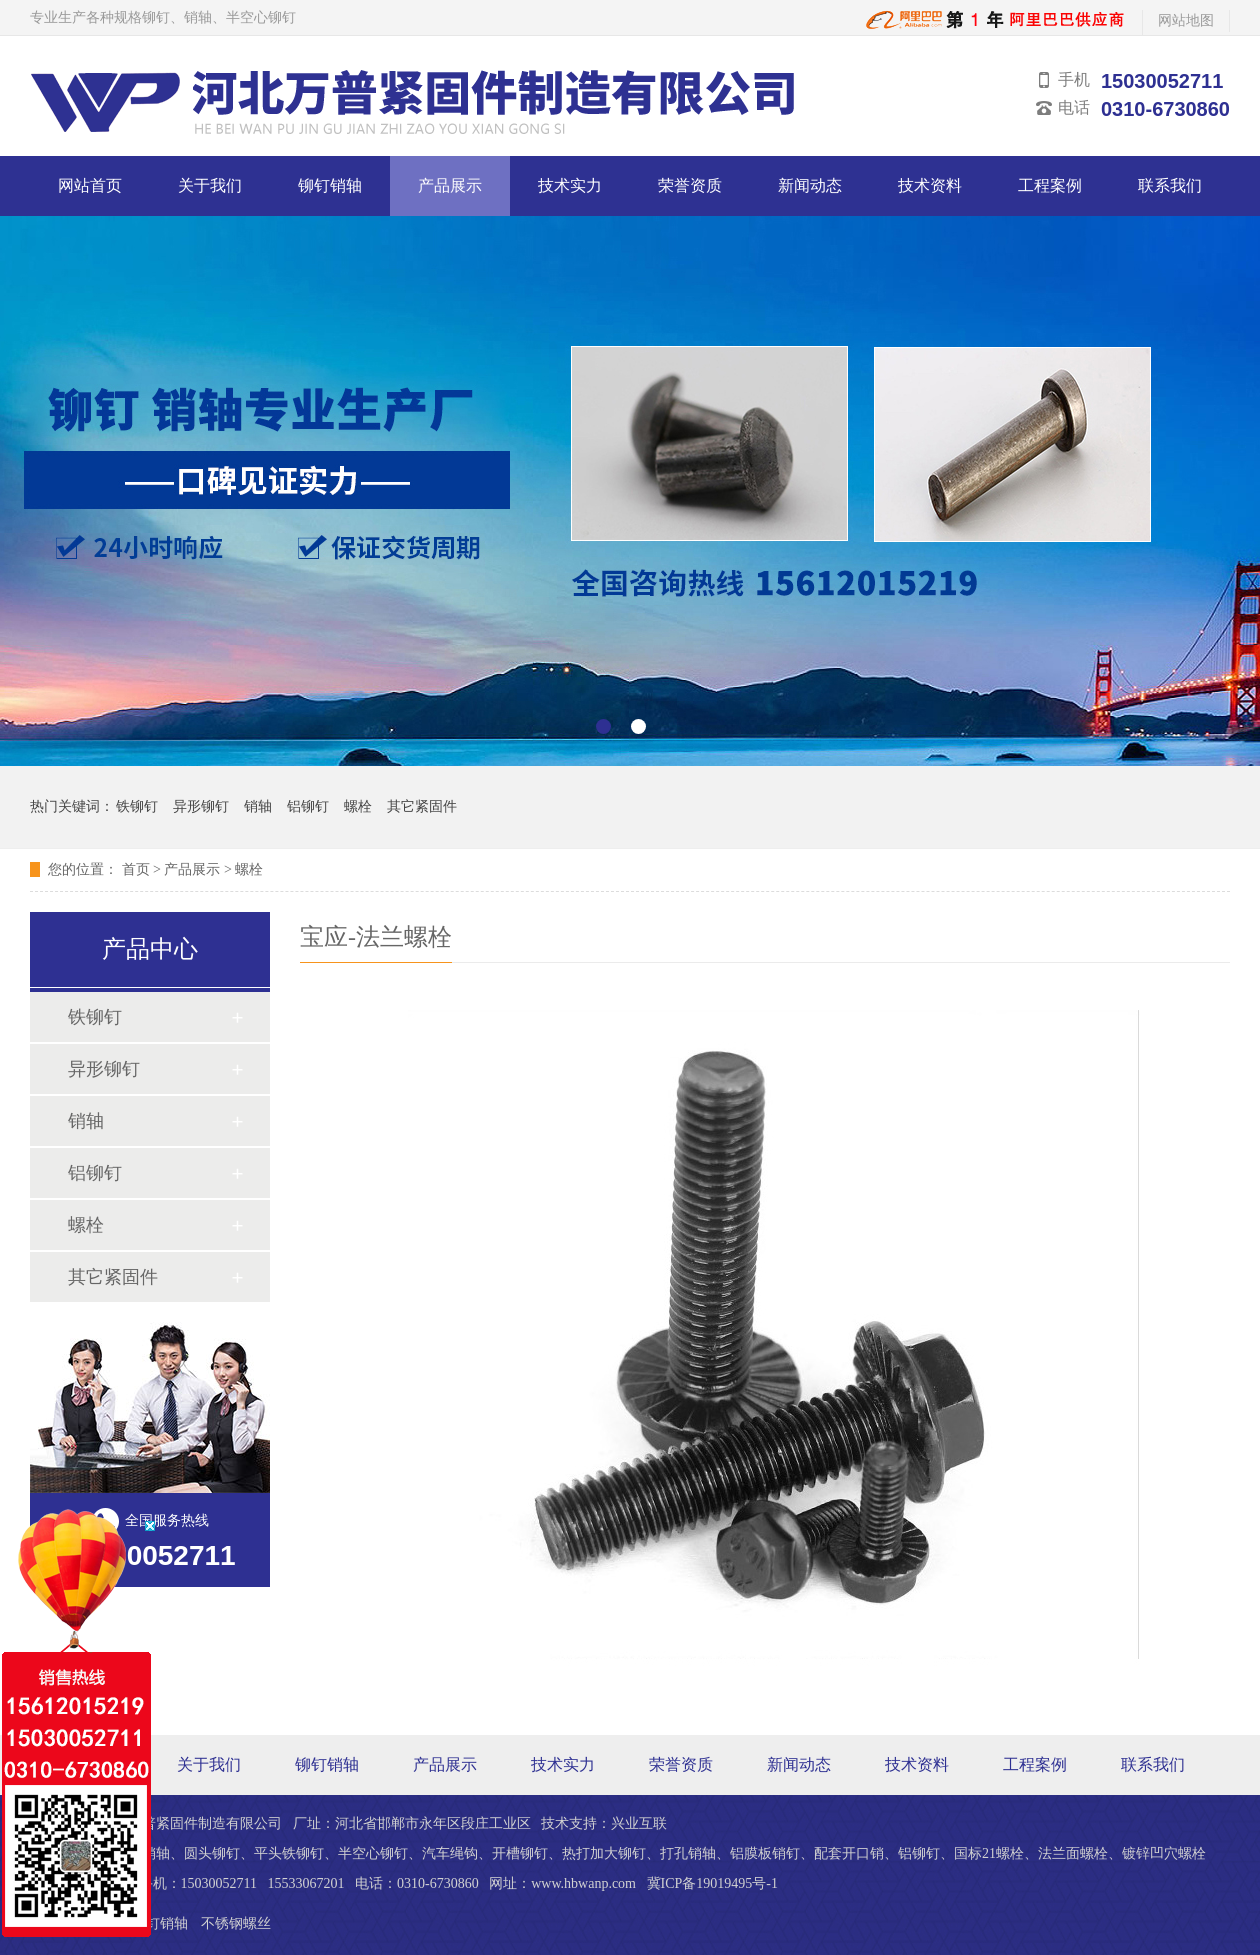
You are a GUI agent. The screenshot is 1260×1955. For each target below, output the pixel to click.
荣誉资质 (690, 185)
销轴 (258, 806)
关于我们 (210, 185)
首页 (136, 869)
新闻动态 (810, 185)
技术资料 (930, 185)
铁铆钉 (137, 806)
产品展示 (450, 185)
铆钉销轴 (330, 185)
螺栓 (358, 806)
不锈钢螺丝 (236, 1923)
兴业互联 (639, 1823)
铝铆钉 (308, 806)
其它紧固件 (422, 806)
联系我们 (1170, 185)
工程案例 (1050, 185)
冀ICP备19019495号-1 (712, 1883)
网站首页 (90, 185)
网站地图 (1186, 20)
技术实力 (570, 185)
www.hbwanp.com (583, 1883)
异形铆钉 (201, 806)
